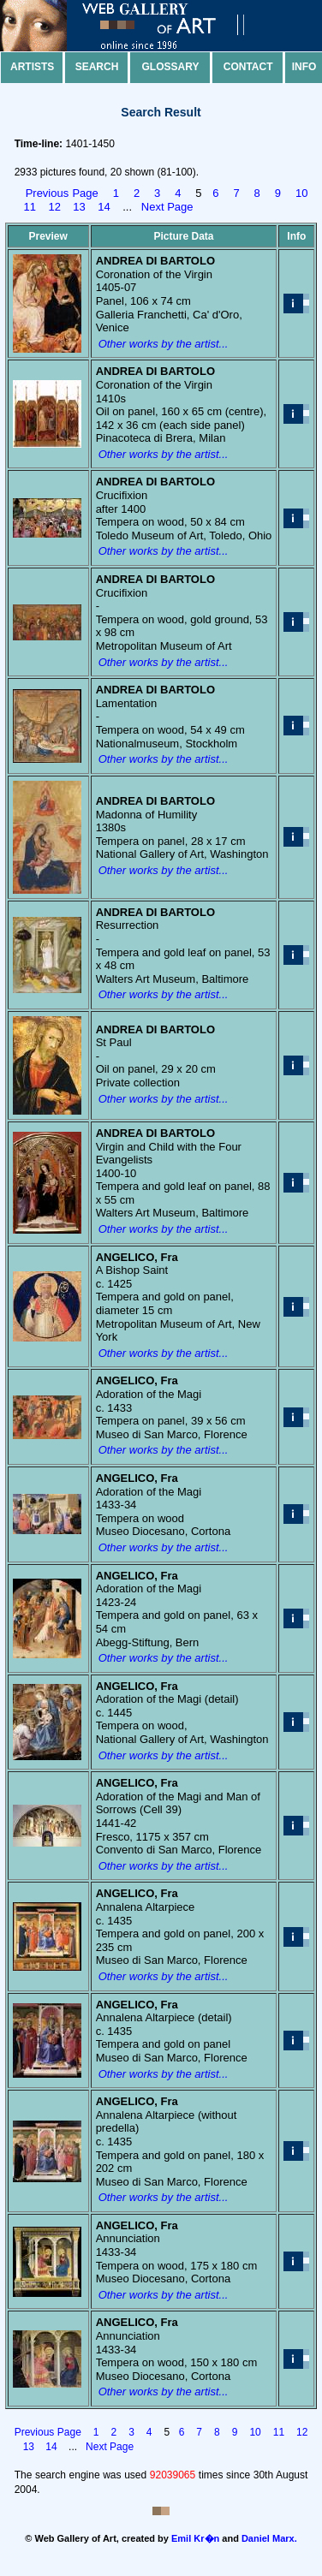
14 (104, 206)
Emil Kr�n (195, 2538)
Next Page (167, 206)
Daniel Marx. (269, 2538)
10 (301, 193)
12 (54, 206)
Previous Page (62, 193)
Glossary (171, 67)
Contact (248, 67)
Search (97, 67)
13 (79, 206)
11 (29, 206)
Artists (32, 67)
